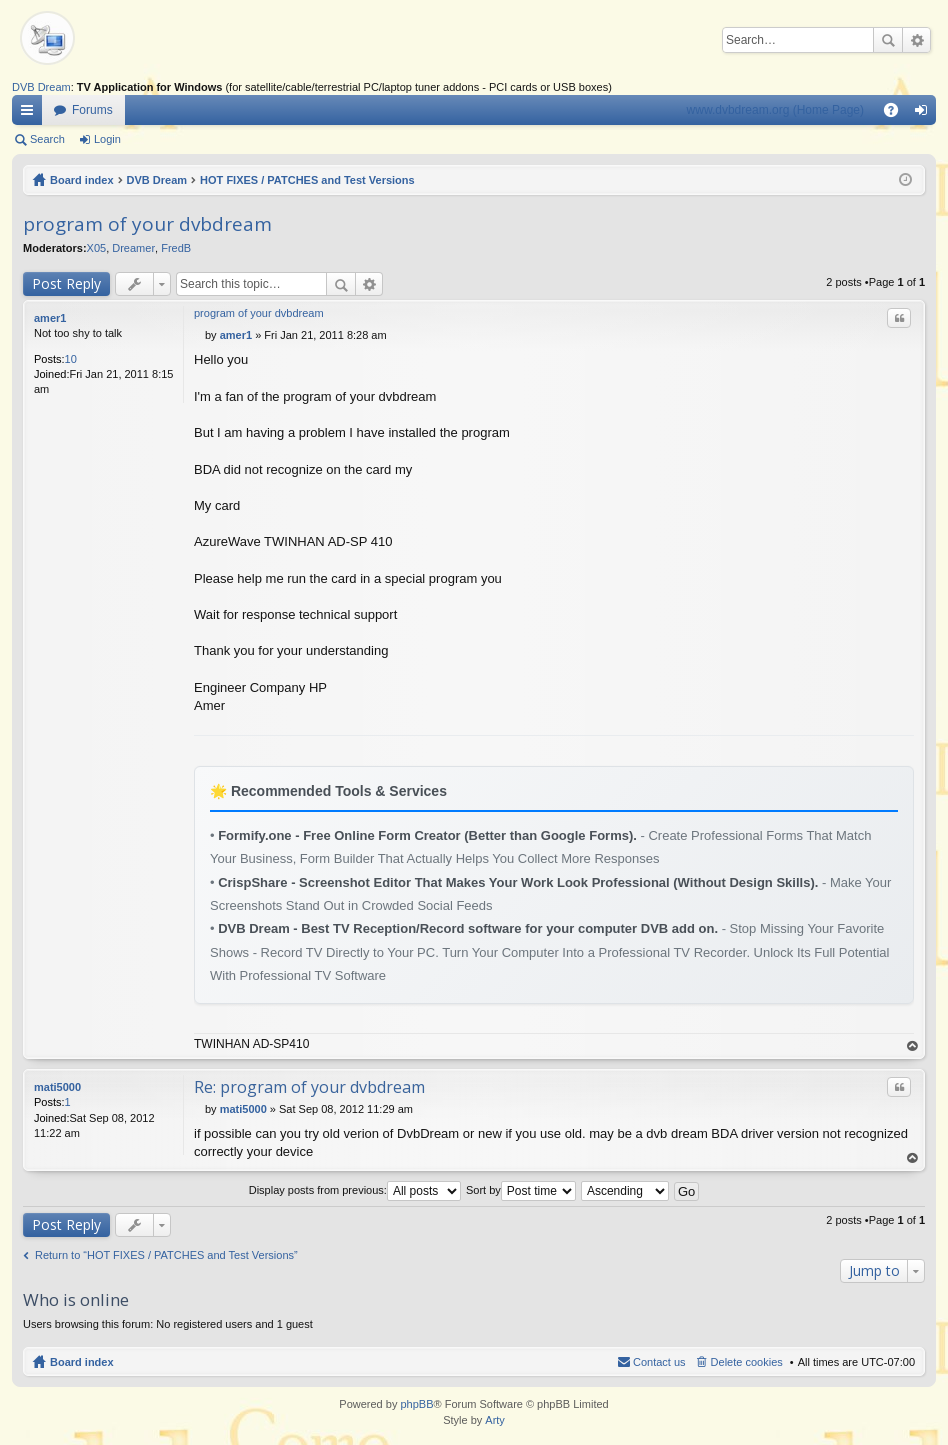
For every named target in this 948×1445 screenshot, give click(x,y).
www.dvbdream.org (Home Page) (775, 110)
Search (888, 40)
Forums (92, 110)
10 (71, 359)
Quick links (31, 114)
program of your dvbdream (147, 224)
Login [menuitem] (925, 114)
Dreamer (133, 248)
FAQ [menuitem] (897, 114)
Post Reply (66, 283)
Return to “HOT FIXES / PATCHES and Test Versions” (166, 1255)
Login (107, 139)
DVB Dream (41, 87)
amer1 (50, 318)
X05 (97, 248)
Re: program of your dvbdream (309, 1087)
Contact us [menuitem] (659, 1362)
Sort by (521, 1190)
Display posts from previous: (355, 1190)
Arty (495, 1420)
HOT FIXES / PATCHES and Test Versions (307, 180)
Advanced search (916, 40)
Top (913, 1046)
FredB (176, 248)
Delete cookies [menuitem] (747, 1362)
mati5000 (57, 1087)
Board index (82, 180)
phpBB (416, 1404)
